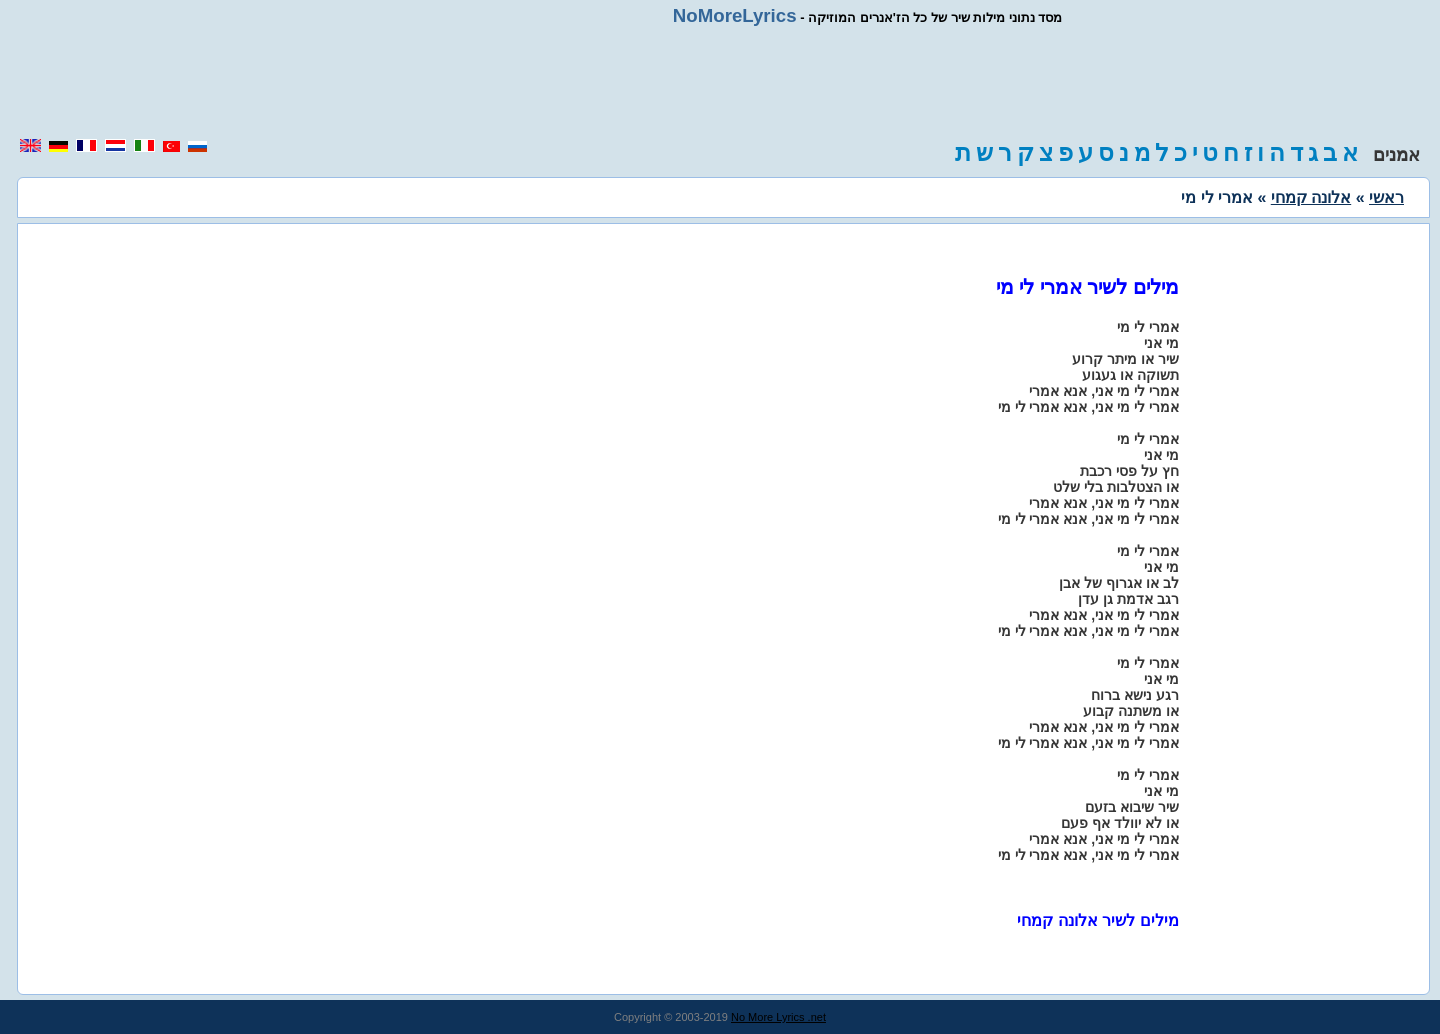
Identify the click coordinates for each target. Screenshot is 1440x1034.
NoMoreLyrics (735, 15)
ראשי (1386, 197)
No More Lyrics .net (778, 1017)
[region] (720, 82)
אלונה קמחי (1311, 197)
